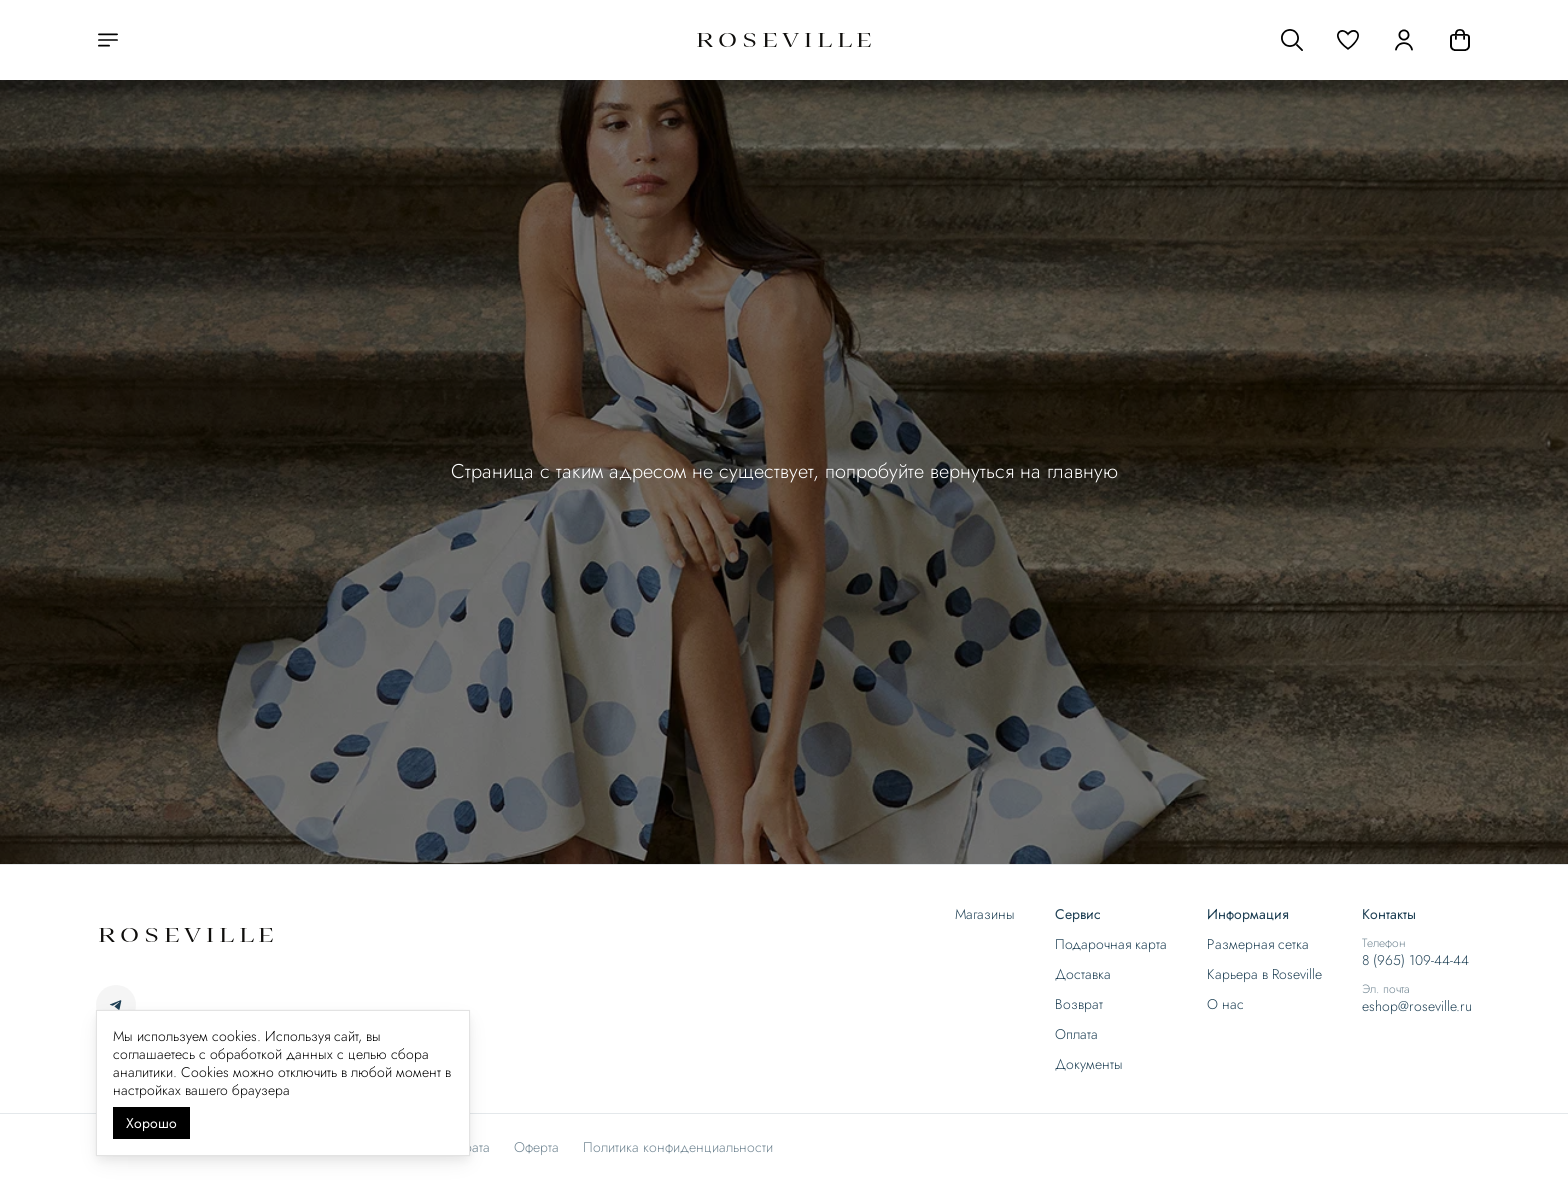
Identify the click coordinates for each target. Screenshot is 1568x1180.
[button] (1348, 40)
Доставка (1083, 974)
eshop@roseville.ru (1417, 1006)
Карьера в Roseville (1264, 974)
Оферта (536, 1147)
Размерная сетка (1258, 944)
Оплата (1076, 1034)
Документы (1089, 1064)
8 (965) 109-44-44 (1415, 960)
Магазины (985, 914)
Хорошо (151, 1123)
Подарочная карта (1111, 944)
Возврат (1079, 1004)
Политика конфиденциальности (678, 1147)
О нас (1225, 1004)
